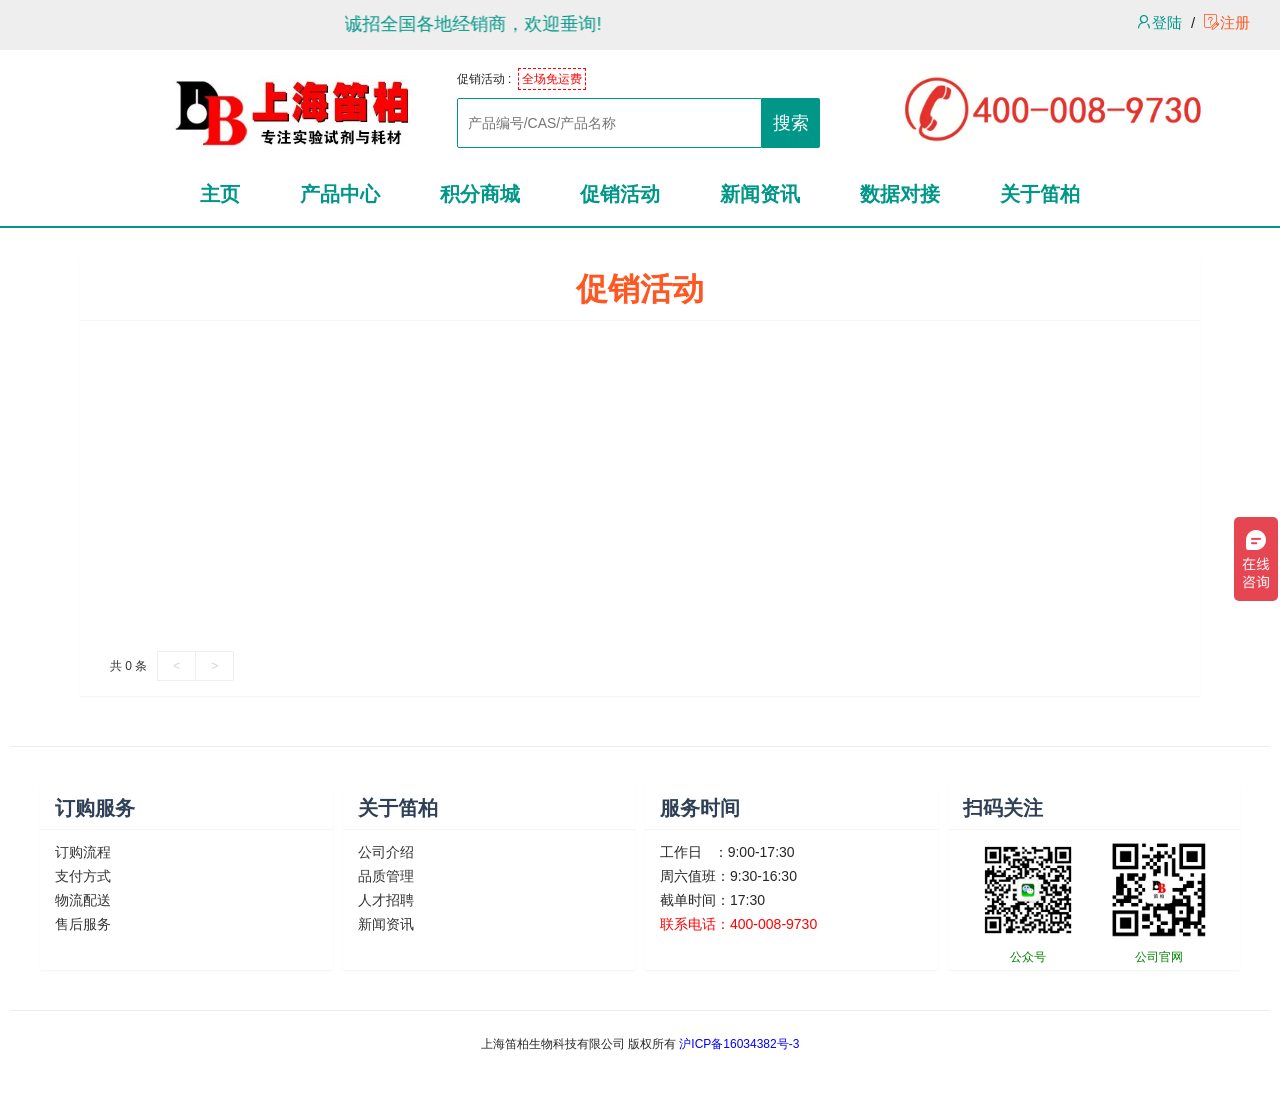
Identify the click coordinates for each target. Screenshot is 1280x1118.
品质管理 (386, 876)
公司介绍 (386, 852)
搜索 (791, 123)
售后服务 (83, 924)
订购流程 (83, 852)
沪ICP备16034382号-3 (739, 1044)
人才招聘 (386, 900)
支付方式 (83, 876)
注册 (1227, 22)
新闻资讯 (386, 924)
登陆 (1159, 22)
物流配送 (83, 900)
